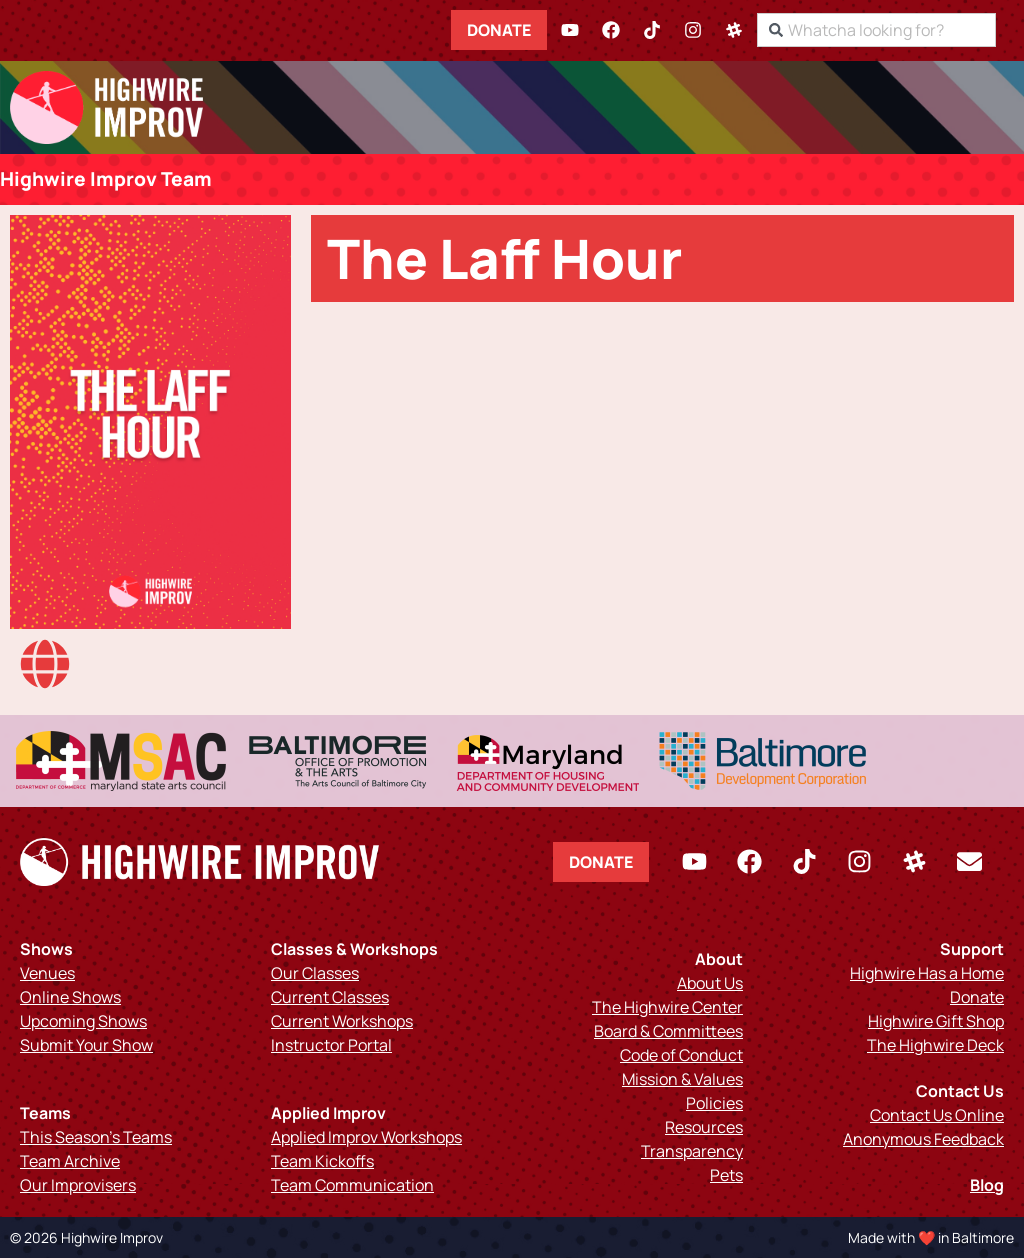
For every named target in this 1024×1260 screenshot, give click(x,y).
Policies (714, 1105)
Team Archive (70, 1163)
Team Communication (352, 1187)
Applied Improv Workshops (366, 1139)
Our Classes (315, 975)
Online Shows (70, 999)
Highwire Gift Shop (936, 1023)
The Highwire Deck (935, 1047)
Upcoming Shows (83, 1023)
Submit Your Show (86, 1047)
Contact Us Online (937, 1117)
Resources (704, 1129)
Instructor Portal (331, 1047)
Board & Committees (668, 1033)
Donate (517, 30)
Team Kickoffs (322, 1163)
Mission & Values (682, 1081)
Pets (726, 1177)
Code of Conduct (681, 1057)
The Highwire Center (667, 1009)
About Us (710, 985)
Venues (47, 975)
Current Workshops (342, 1023)
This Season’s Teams (96, 1139)
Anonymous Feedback (923, 1141)
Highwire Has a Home (927, 975)
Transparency (692, 1153)
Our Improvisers (78, 1187)
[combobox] (894, 30)
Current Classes (330, 999)
